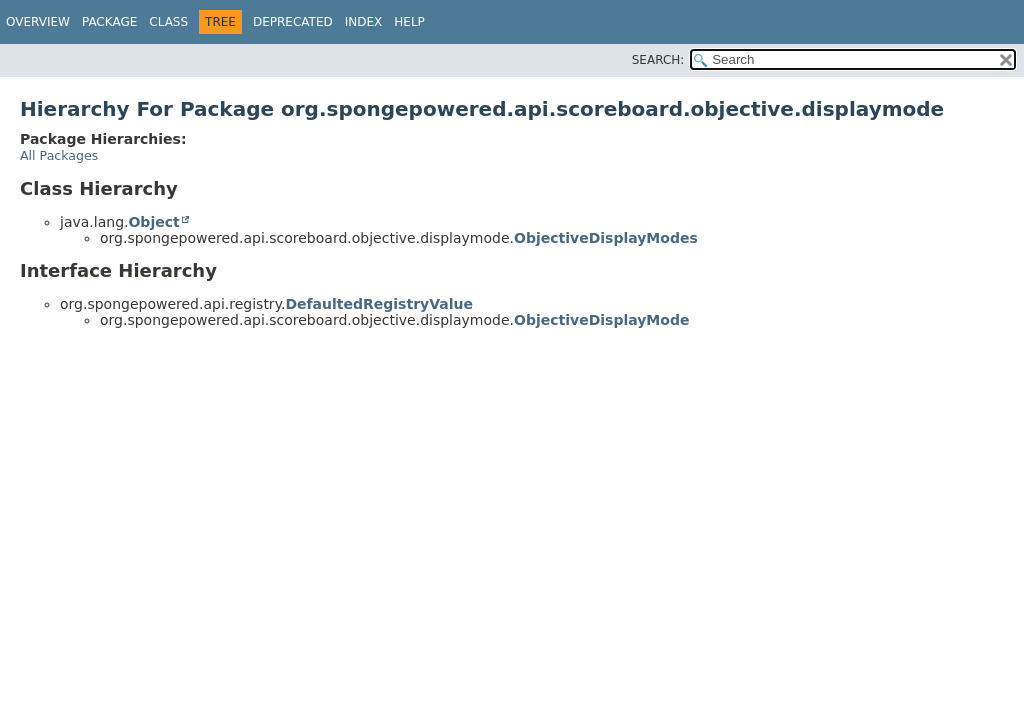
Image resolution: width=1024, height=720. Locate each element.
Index (364, 22)
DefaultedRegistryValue (379, 304)
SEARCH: (658, 60)
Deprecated (293, 22)
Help (409, 22)
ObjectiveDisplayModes (606, 238)
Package (109, 22)
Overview (38, 22)
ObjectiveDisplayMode (601, 320)
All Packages (59, 155)
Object (153, 222)
